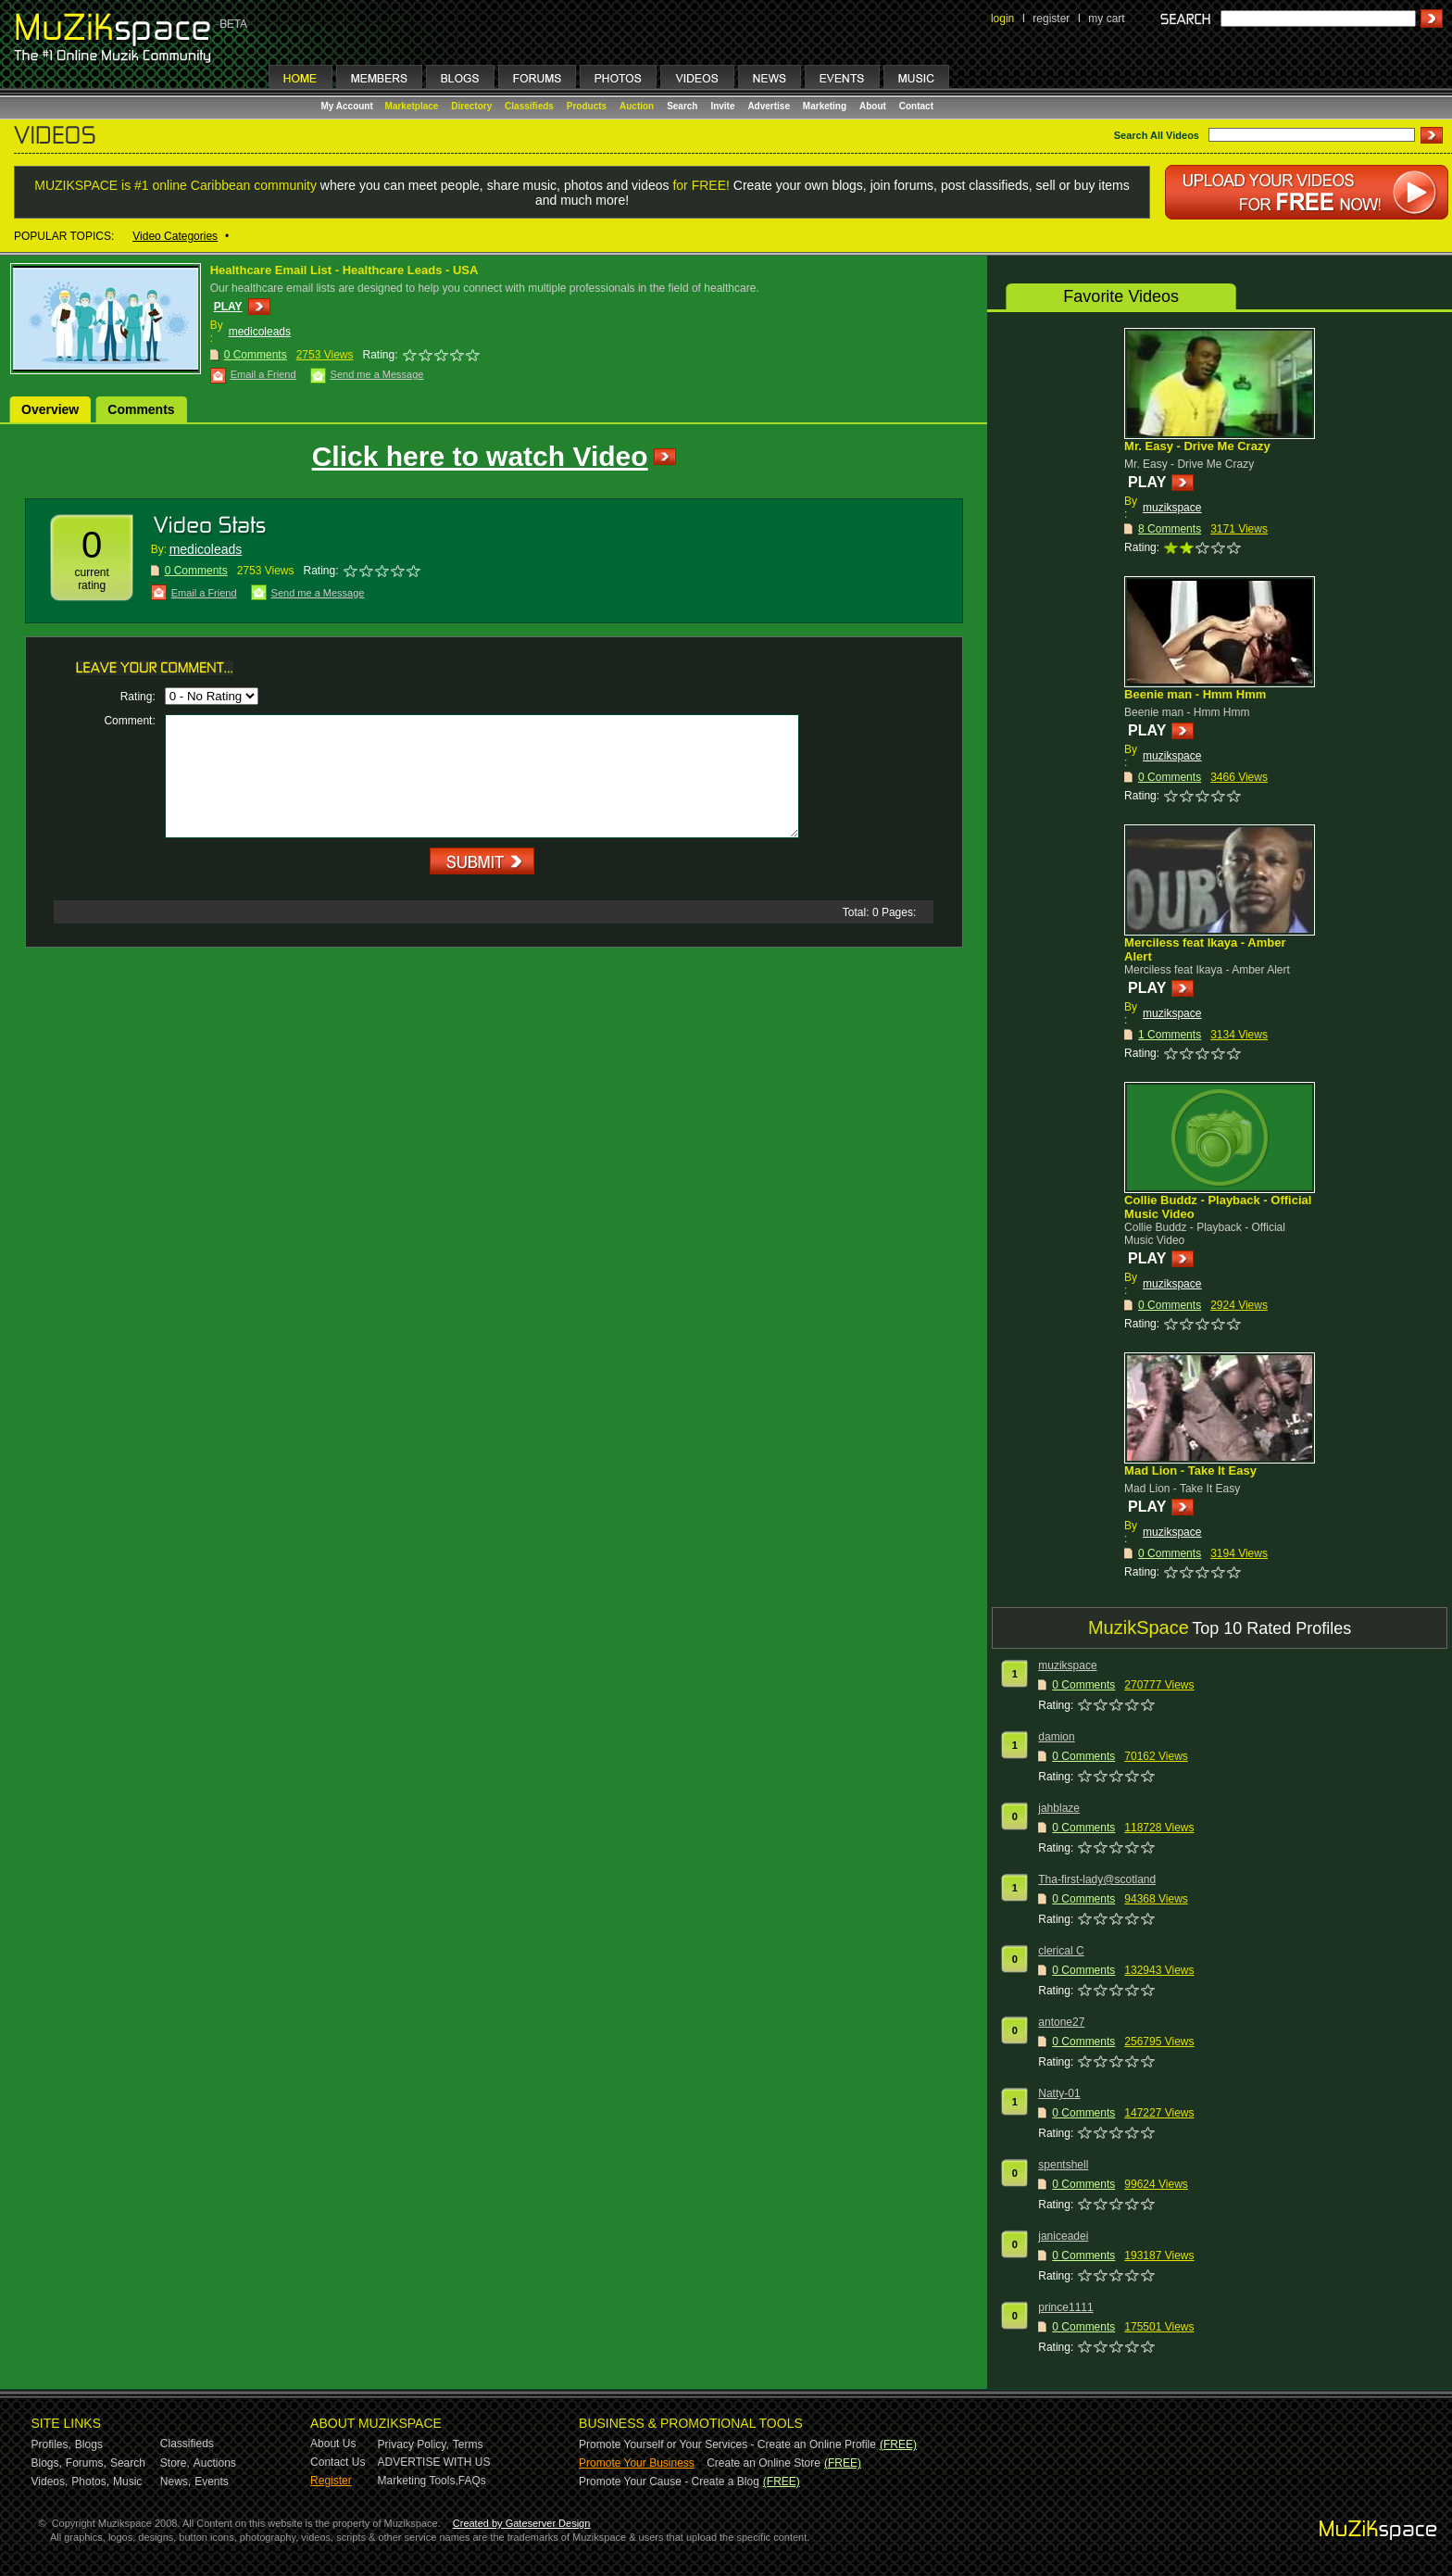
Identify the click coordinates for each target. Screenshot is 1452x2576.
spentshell (1063, 2164)
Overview (50, 409)
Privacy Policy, (413, 2444)
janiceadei (1063, 2236)
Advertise (768, 106)
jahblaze (1059, 1808)
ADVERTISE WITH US (434, 2462)
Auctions (215, 2463)
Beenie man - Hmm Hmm (1195, 694)
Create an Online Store (763, 2463)
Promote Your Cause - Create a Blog (669, 2481)
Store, (175, 2463)
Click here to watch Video (480, 456)
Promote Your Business (637, 2463)
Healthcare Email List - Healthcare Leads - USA (344, 270)
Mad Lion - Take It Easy (1190, 1470)
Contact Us (337, 2462)
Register (331, 2480)
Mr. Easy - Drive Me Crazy (1197, 446)
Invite (722, 106)
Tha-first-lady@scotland (1097, 1879)
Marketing (824, 106)
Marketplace (412, 106)
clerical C (1060, 1950)
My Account (348, 106)
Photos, (90, 2481)
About (872, 106)
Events (211, 2481)
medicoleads (260, 331)
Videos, (50, 2481)
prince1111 (1065, 2307)
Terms (468, 2444)
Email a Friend (263, 374)
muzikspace (1172, 507)
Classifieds (529, 106)
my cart (1106, 18)
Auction (637, 106)
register (1051, 18)
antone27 (1061, 2022)
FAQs (472, 2480)
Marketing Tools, (418, 2480)
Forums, (86, 2463)
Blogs (89, 2444)
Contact (916, 106)
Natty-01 (1059, 2093)
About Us (333, 2443)
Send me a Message (377, 374)
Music (127, 2481)
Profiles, (51, 2444)
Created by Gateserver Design (522, 2523)
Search (682, 106)
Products (587, 106)
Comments (140, 409)
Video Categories (175, 236)
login (1002, 18)
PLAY (228, 306)
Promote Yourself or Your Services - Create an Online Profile (727, 2444)
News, (175, 2481)
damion (1056, 1736)
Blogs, (46, 2463)
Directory (471, 106)
